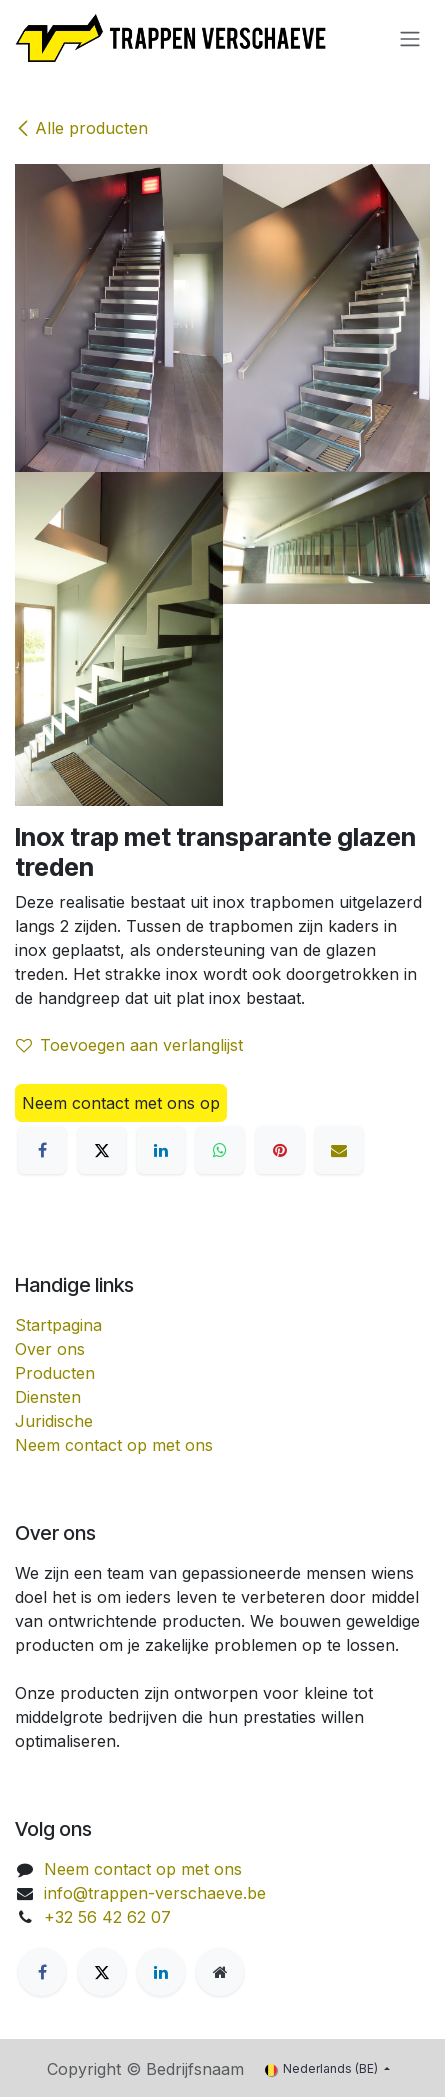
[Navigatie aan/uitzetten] (410, 38)
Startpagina (58, 1325)
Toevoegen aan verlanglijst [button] (129, 1045)
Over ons (50, 1349)
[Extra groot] (220, 1972)
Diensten (48, 1397)
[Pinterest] (280, 1150)
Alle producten (81, 128)
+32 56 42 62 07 (107, 1917)
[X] (102, 1150)
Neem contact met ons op (121, 1103)
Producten (55, 1373)
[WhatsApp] (220, 1150)
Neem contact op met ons (114, 1445)
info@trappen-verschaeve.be (155, 1893)
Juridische (54, 1421)
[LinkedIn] (161, 1150)
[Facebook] (42, 1150)
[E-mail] (339, 1150)
